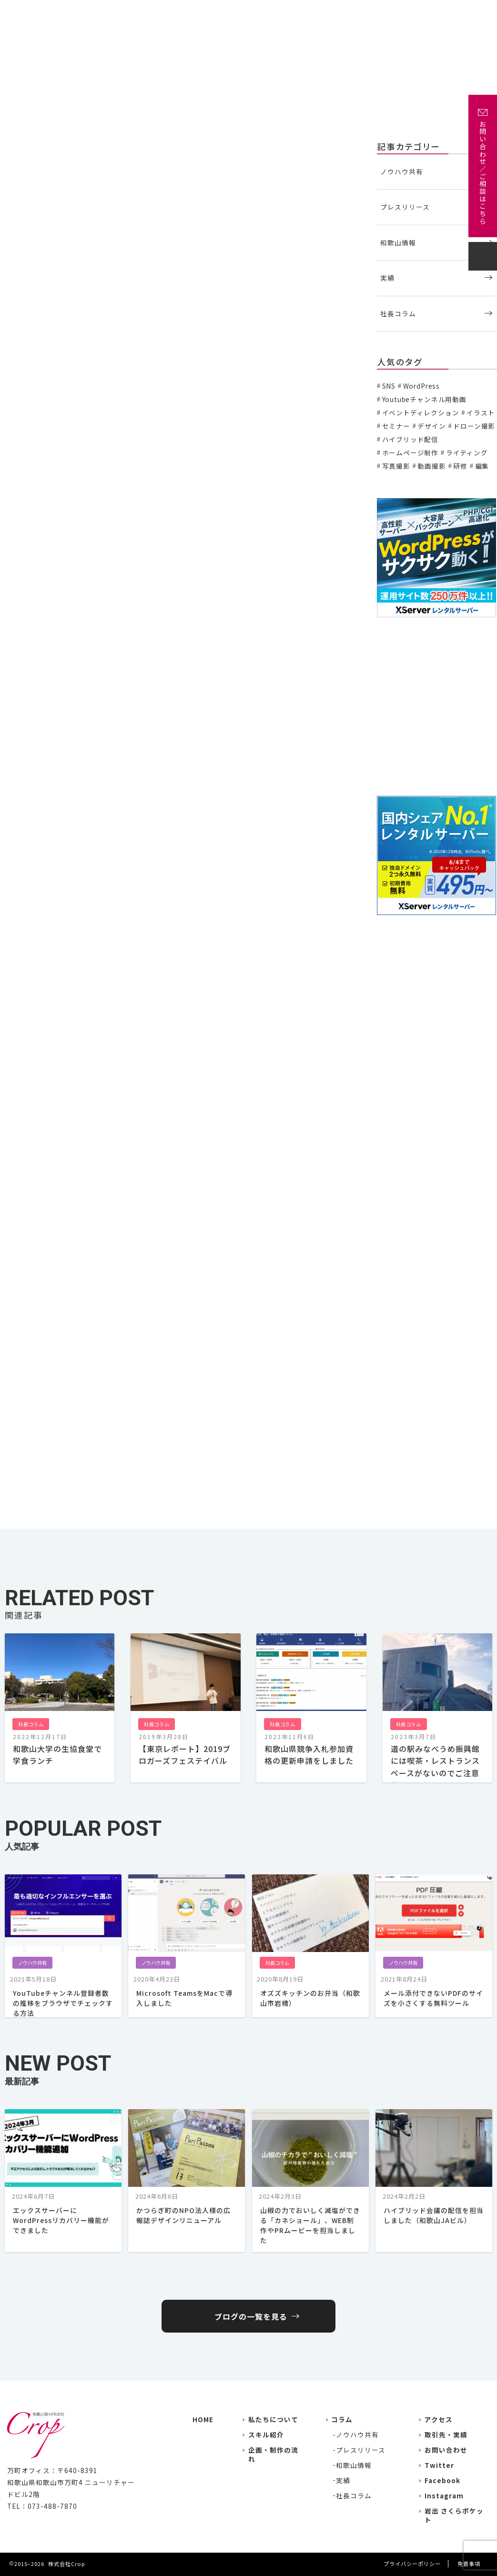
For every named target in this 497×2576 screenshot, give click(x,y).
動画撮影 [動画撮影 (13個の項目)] (431, 466)
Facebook (442, 2480)
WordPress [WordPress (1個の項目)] (421, 386)
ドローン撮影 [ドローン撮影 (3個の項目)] (474, 426)
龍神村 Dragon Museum (65, 958)
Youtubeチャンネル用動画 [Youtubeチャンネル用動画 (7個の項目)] (424, 399)
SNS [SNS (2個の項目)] (389, 386)
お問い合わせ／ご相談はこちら (482, 173)
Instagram (444, 2495)
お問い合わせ (461, 13)
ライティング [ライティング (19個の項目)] (467, 452)
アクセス (416, 13)
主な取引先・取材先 (299, 13)
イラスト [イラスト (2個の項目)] (481, 412)
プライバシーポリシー (412, 2563)
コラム (342, 2419)
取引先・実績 (446, 2434)
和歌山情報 (398, 242)
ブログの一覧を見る (250, 2316)
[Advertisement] (437, 707)
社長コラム (24, 145)
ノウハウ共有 (401, 171)
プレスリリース (405, 206)
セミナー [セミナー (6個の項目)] (396, 426)
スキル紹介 (266, 2434)
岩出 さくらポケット (454, 2515)
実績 (251, 13)
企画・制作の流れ (366, 13)
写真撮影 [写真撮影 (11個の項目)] (396, 466)
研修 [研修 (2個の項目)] (460, 466)
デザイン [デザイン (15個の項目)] (431, 426)
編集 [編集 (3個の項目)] (482, 466)
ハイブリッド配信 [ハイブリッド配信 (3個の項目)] (410, 439)
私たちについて (210, 13)
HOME (203, 2419)
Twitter (439, 2465)
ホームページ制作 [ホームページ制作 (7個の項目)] (410, 452)
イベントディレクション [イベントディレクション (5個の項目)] (420, 412)
